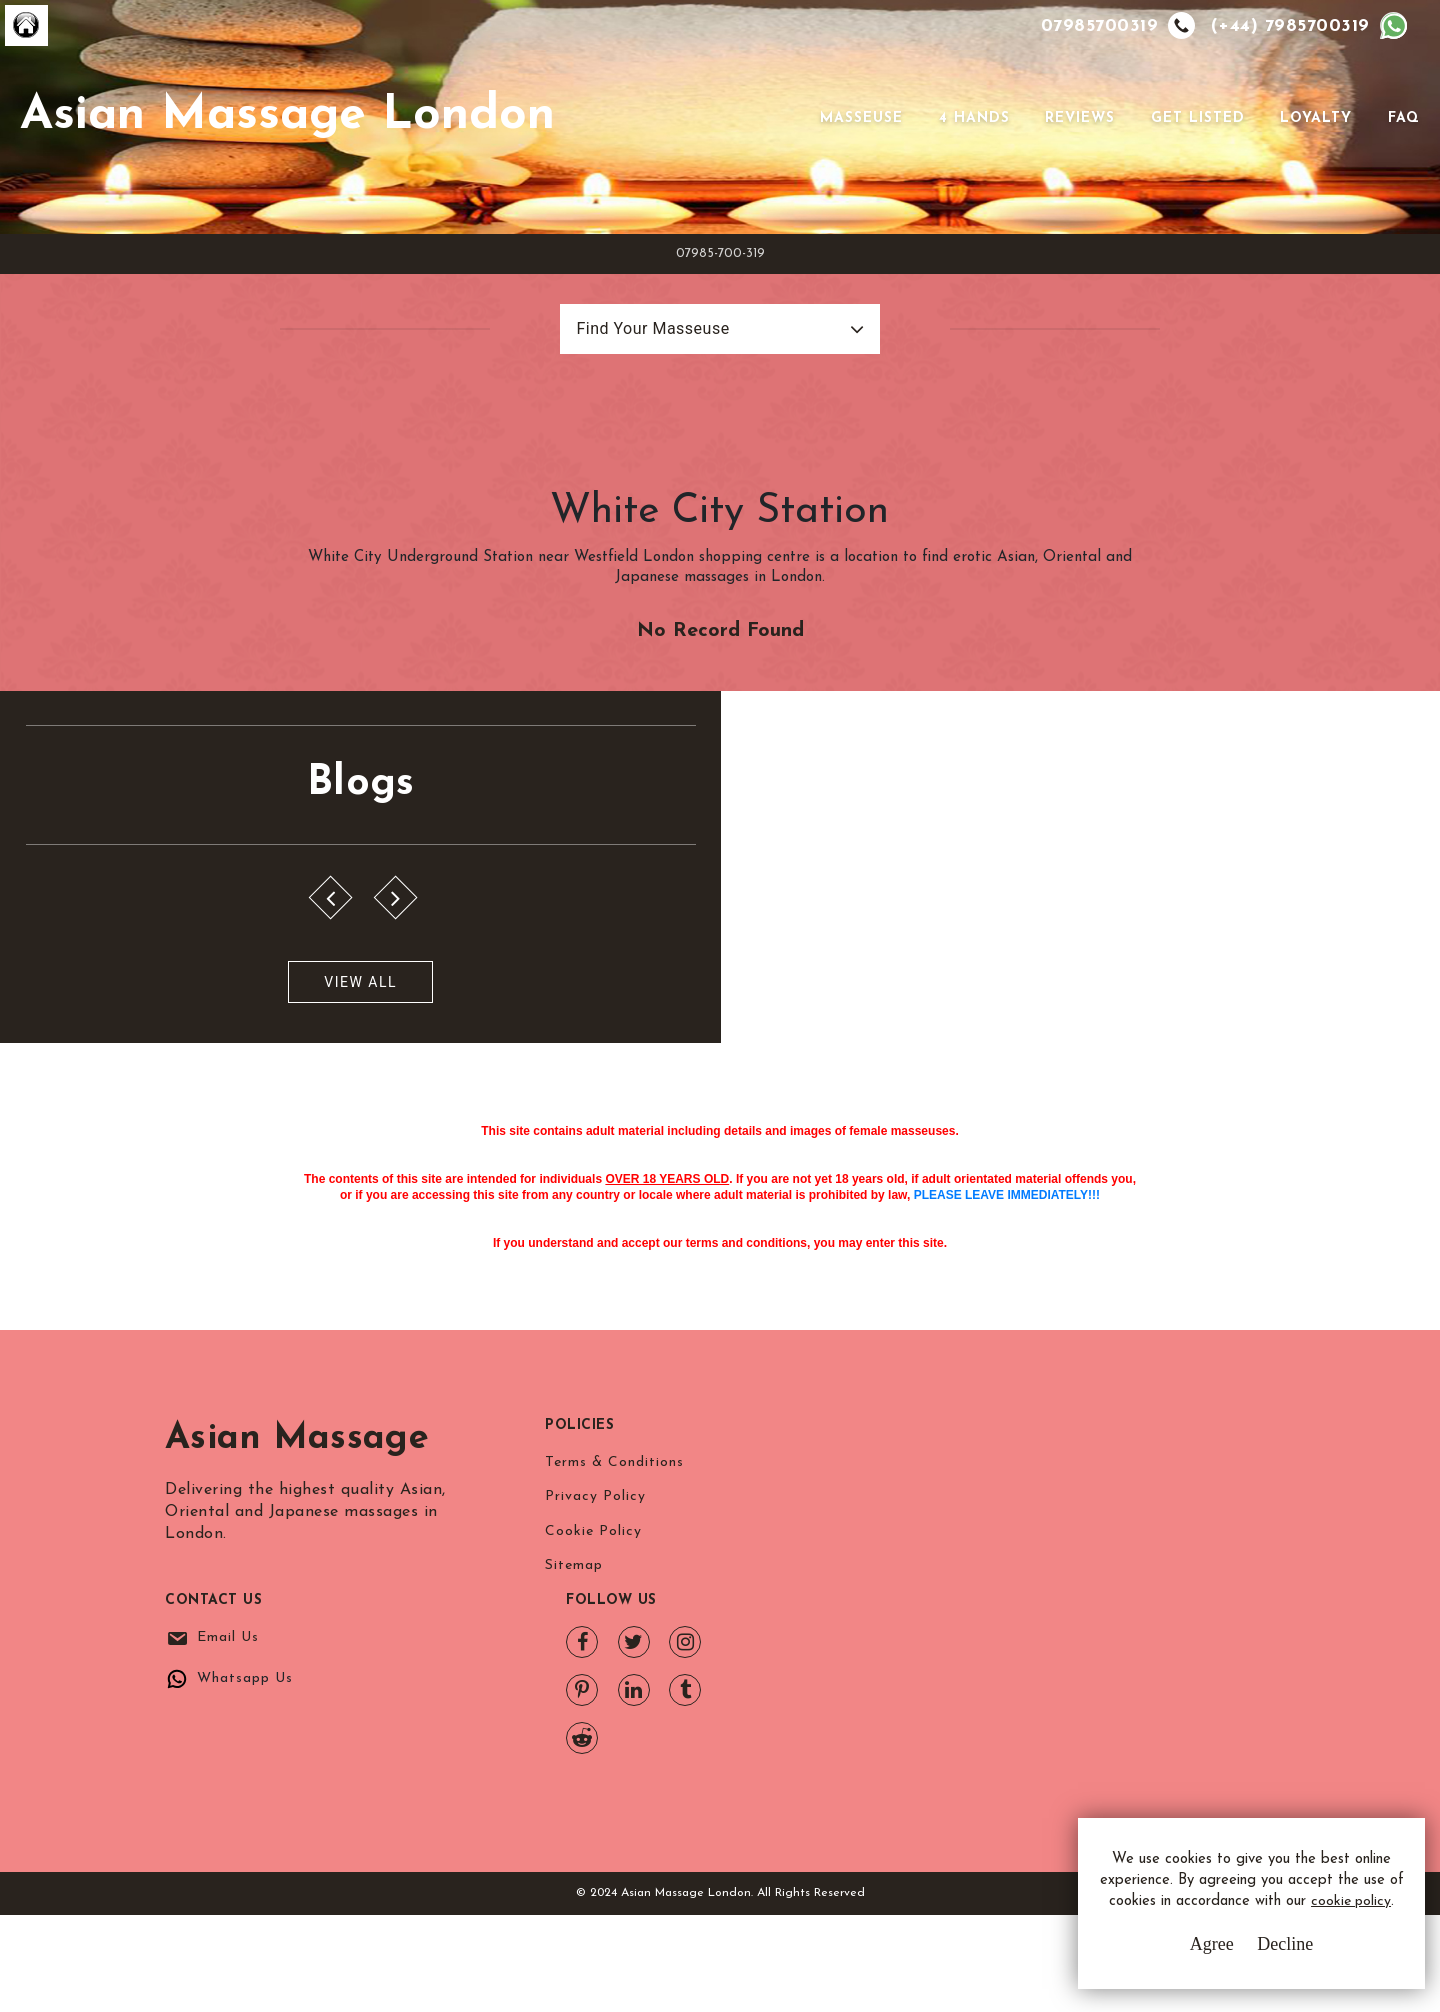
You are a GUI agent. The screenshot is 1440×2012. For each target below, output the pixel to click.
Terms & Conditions (614, 1710)
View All (112, 1150)
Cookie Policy (593, 1784)
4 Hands (970, 150)
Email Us (893, 1710)
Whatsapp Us (910, 1751)
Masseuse (858, 150)
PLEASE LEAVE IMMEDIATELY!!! (1007, 1398)
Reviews (1077, 150)
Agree (1185, 1952)
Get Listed (1194, 150)
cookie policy (1236, 1914)
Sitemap (574, 1821)
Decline (1259, 1952)
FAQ (1400, 150)
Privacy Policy (595, 1747)
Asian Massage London (357, 149)
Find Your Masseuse (632, 395)
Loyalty (1313, 150)
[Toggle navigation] (789, 150)
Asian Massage (297, 1687)
